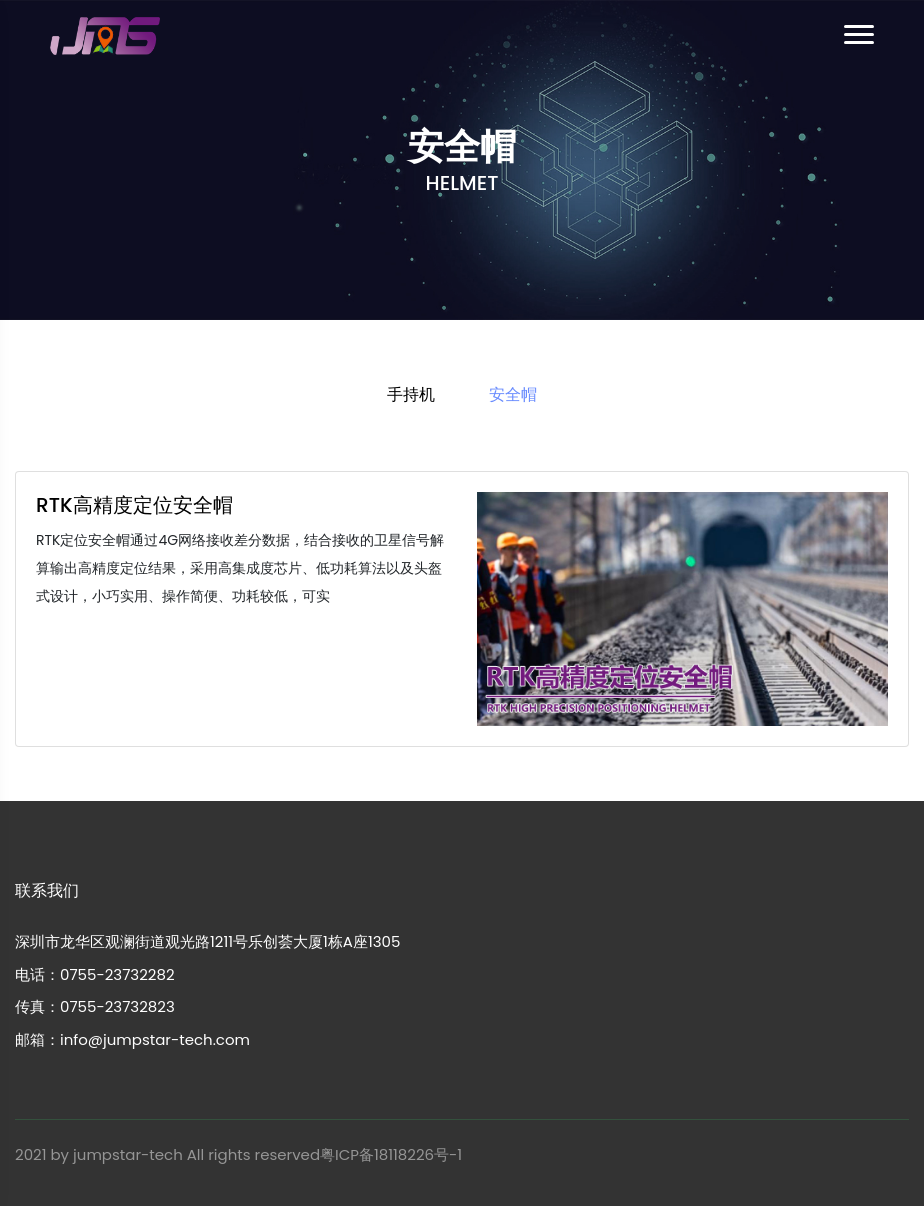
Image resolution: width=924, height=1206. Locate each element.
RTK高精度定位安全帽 (134, 505)
